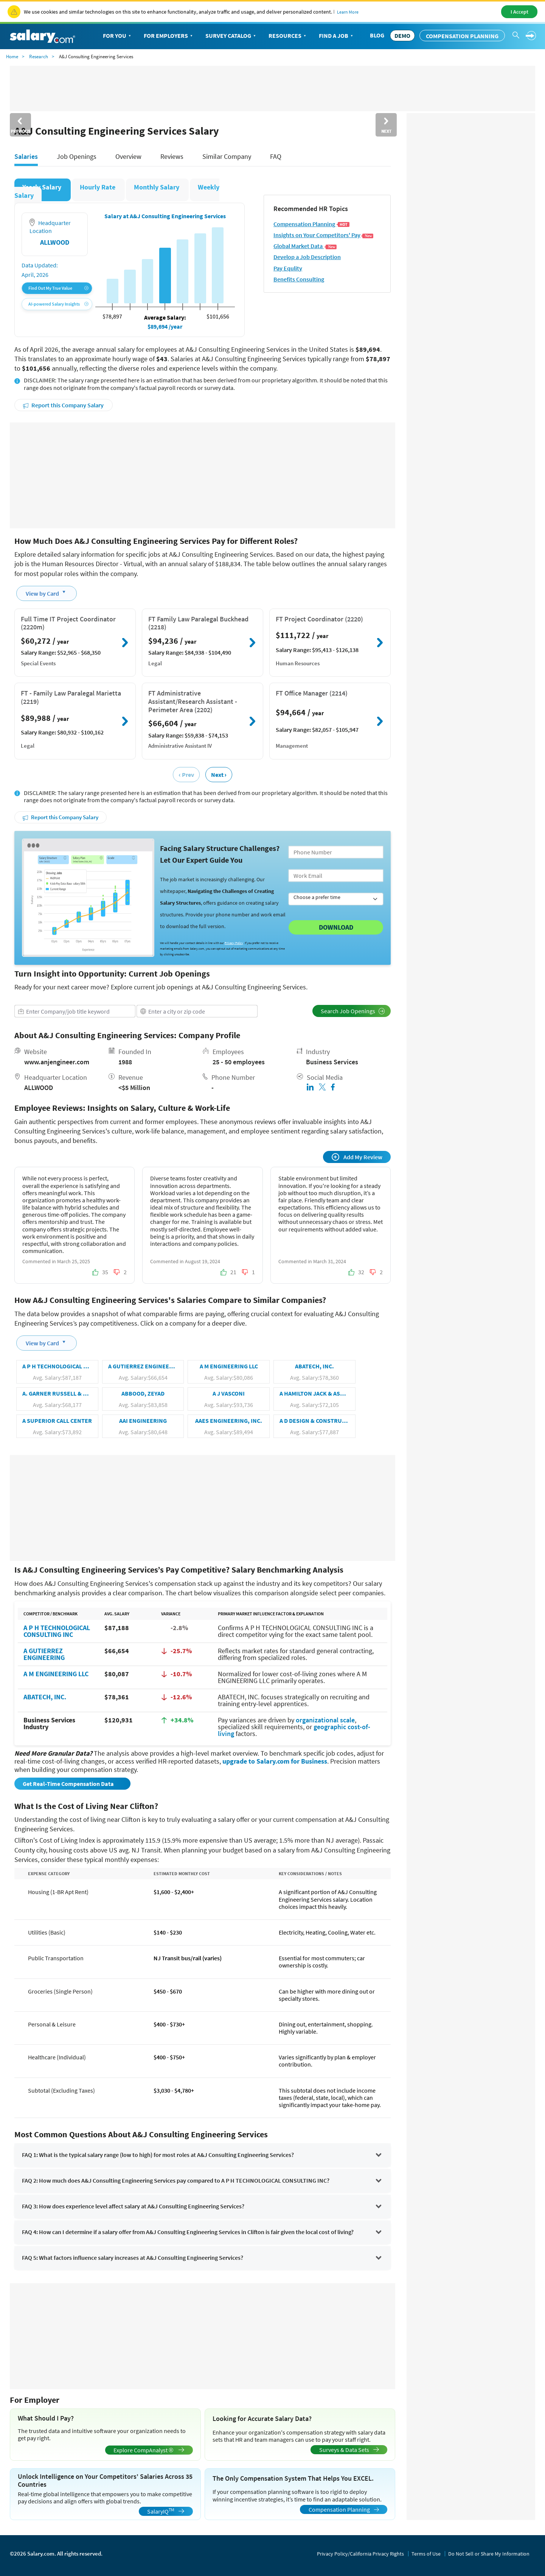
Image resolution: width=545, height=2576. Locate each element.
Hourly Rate (98, 187)
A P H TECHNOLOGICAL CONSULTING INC (56, 1631)
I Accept (519, 11)
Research (38, 56)
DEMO (402, 35)
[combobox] (74, 1011)
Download (336, 927)
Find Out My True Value (58, 288)
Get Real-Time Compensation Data (69, 1783)
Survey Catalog (231, 36)
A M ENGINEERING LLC (56, 1673)
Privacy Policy (234, 943)
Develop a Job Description (307, 257)
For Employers (169, 36)
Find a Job (336, 36)
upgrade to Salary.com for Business (274, 1761)
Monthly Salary (157, 187)
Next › (219, 774)
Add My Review (357, 1156)
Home (12, 56)
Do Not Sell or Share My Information (488, 2553)
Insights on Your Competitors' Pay (323, 235)
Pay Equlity (287, 268)
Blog (377, 35)
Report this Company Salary (63, 405)
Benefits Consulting (298, 279)
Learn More (348, 12)
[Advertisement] (202, 475)
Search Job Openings (353, 1011)
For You (117, 36)
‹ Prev (186, 774)
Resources (288, 36)
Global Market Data (305, 246)
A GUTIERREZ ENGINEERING (44, 1654)
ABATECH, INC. (44, 1696)
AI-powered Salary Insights (58, 304)
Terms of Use (426, 2553)
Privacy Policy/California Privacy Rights (360, 2553)
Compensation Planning (462, 36)
